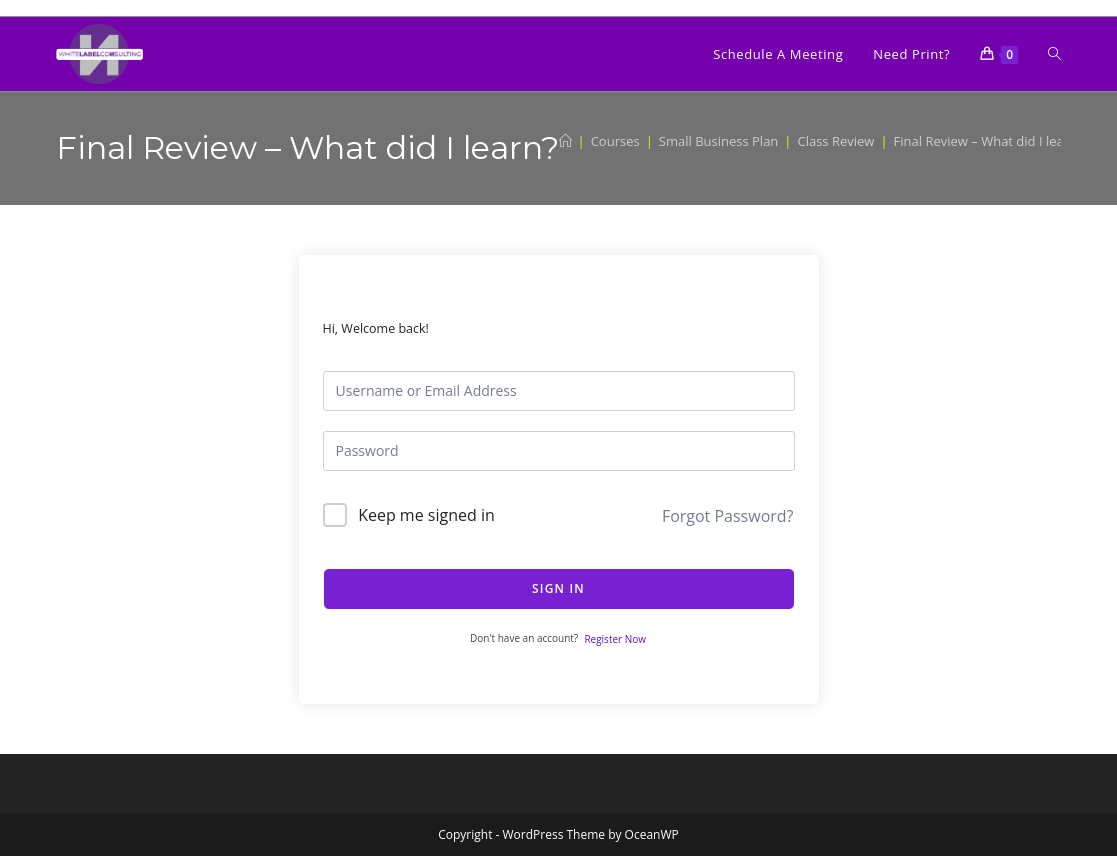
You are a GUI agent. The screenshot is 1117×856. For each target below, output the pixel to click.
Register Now (615, 639)
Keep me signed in (426, 515)
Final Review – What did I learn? (988, 141)
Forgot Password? (728, 516)
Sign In (558, 588)
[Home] (565, 141)
